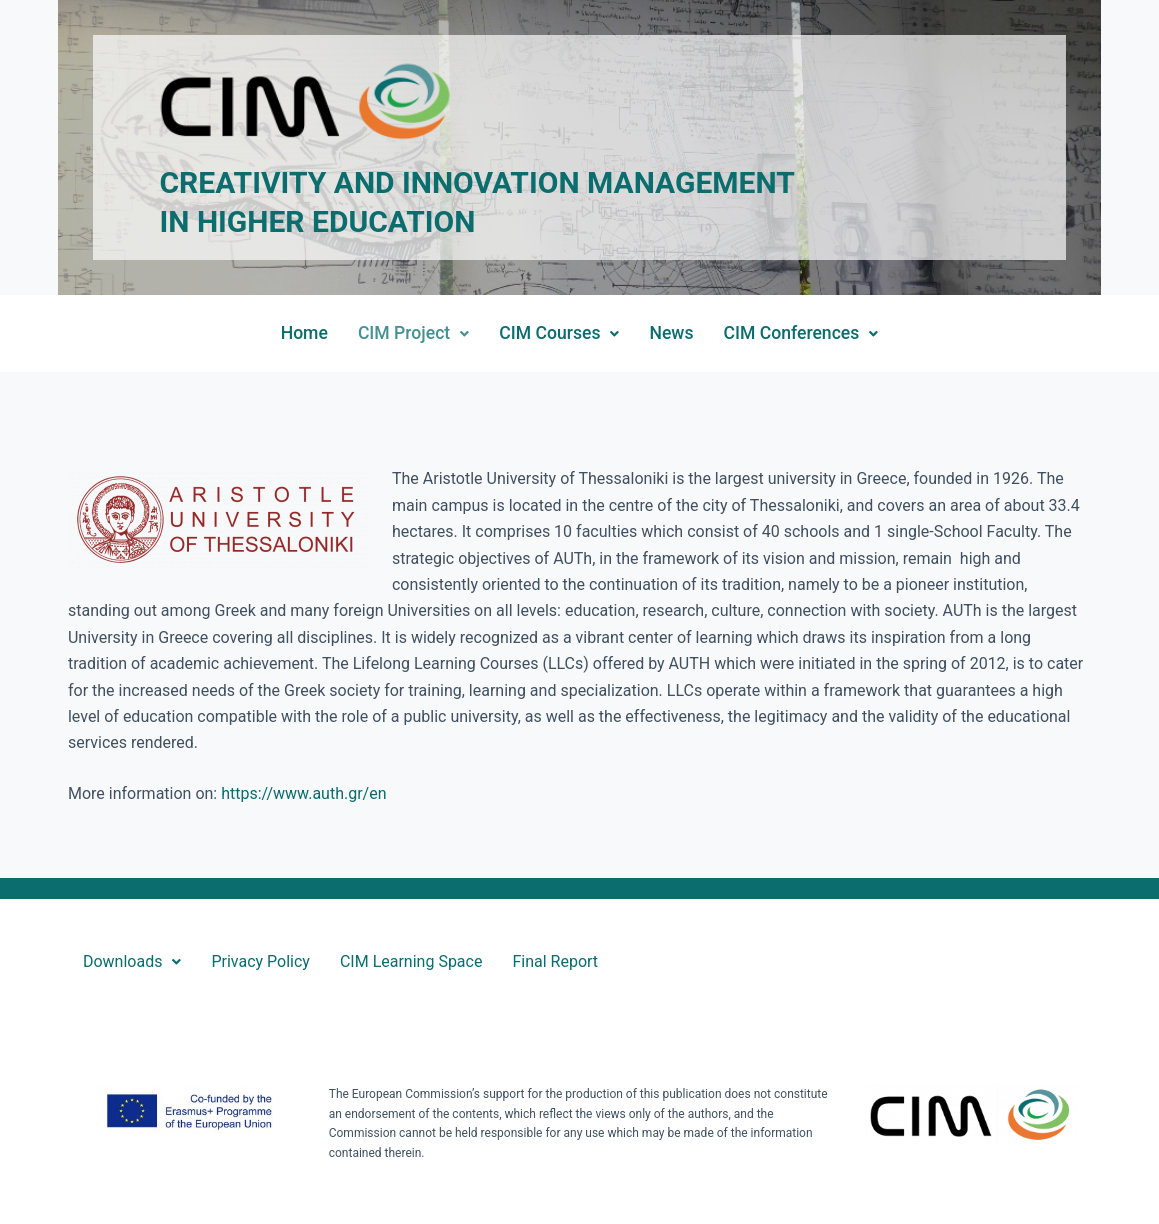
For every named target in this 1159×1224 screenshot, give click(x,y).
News (671, 333)
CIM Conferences (800, 333)
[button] (413, 334)
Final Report (555, 961)
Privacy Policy (260, 961)
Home (304, 333)
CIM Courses (559, 333)
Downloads (132, 961)
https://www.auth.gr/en (303, 793)
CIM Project (413, 333)
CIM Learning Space (411, 961)
